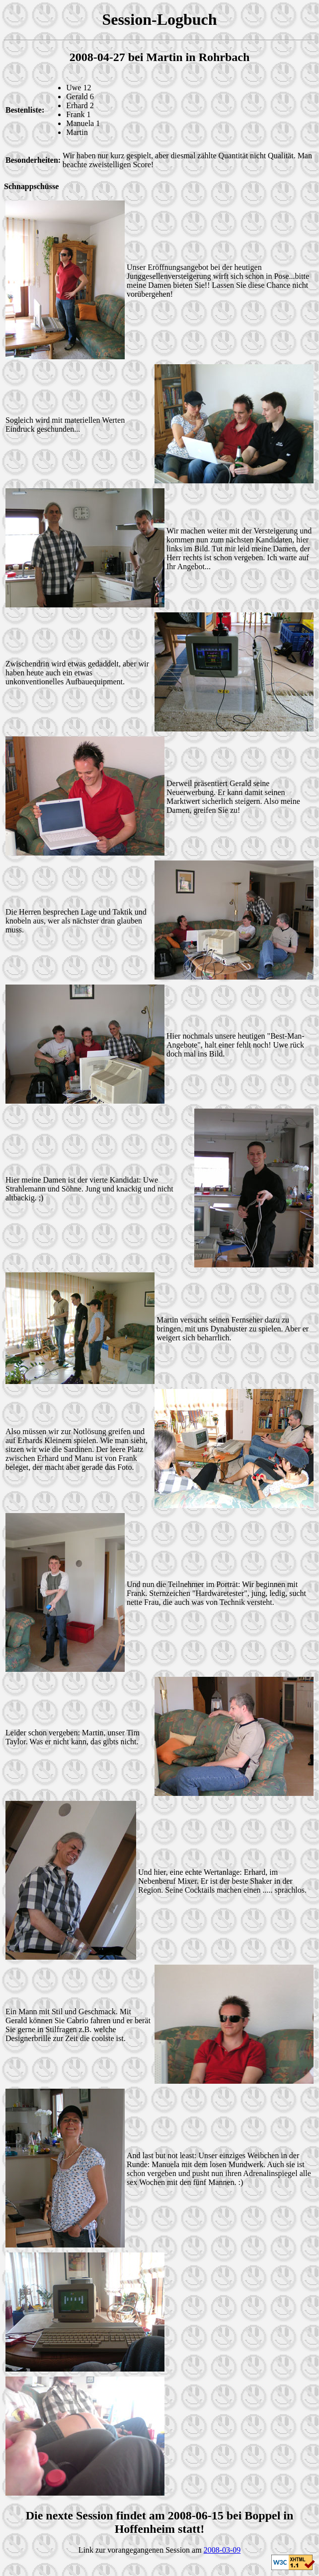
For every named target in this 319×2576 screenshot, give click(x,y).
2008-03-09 (222, 2550)
